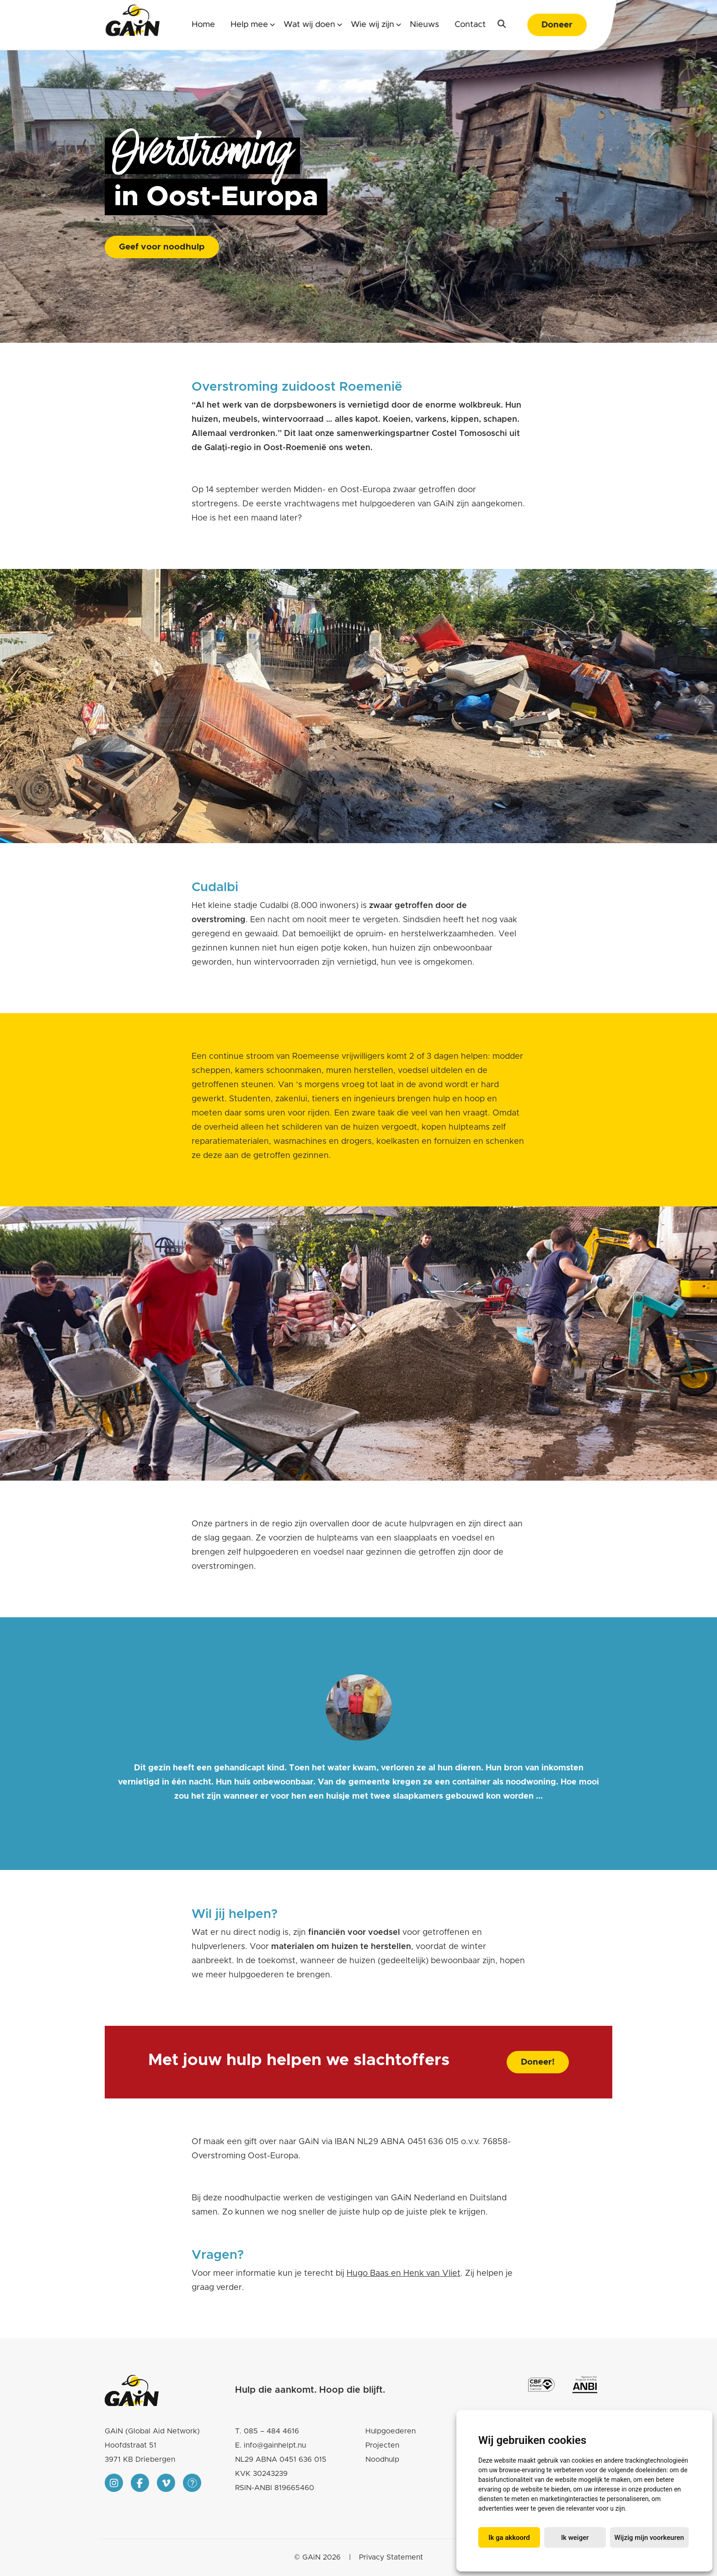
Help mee (249, 25)
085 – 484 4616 (271, 2431)
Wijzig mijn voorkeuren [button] (649, 2538)
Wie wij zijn (372, 25)
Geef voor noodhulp (162, 247)
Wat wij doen (309, 25)
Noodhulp (382, 2459)
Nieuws (424, 25)
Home (203, 25)
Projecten (382, 2445)
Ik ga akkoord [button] (509, 2538)
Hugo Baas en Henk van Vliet (403, 2273)
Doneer (557, 25)
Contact (470, 25)
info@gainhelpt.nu (275, 2445)
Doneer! (538, 2062)
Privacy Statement (391, 2557)
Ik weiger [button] (575, 2538)
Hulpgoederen (390, 2431)
